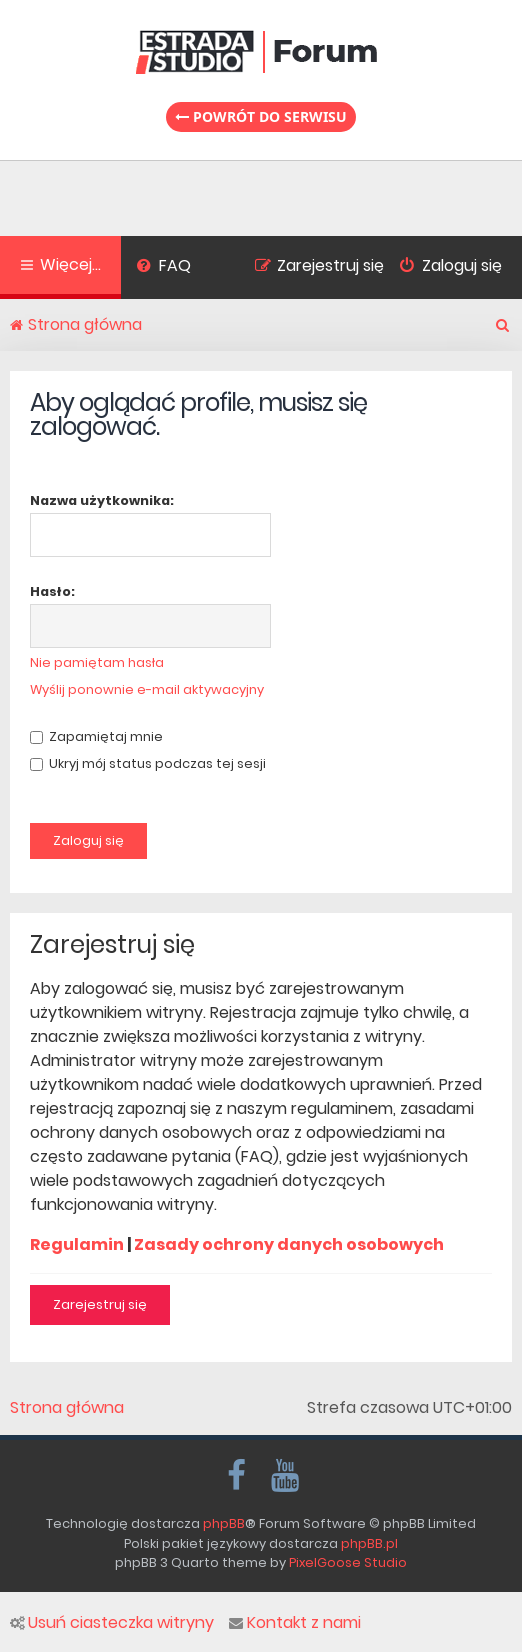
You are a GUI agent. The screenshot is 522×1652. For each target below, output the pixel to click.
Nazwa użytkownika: (102, 500)
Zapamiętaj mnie (96, 736)
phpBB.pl (369, 1543)
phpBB (224, 1523)
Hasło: (52, 591)
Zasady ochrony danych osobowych (289, 1244)
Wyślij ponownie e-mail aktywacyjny (147, 689)
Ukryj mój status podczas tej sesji (148, 763)
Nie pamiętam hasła (97, 662)
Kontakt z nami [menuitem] (295, 1623)
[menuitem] (163, 268)
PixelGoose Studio (348, 1562)
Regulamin (77, 1244)
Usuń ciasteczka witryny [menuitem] (112, 1623)
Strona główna (67, 1408)
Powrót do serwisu (261, 116)
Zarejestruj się (100, 1304)
